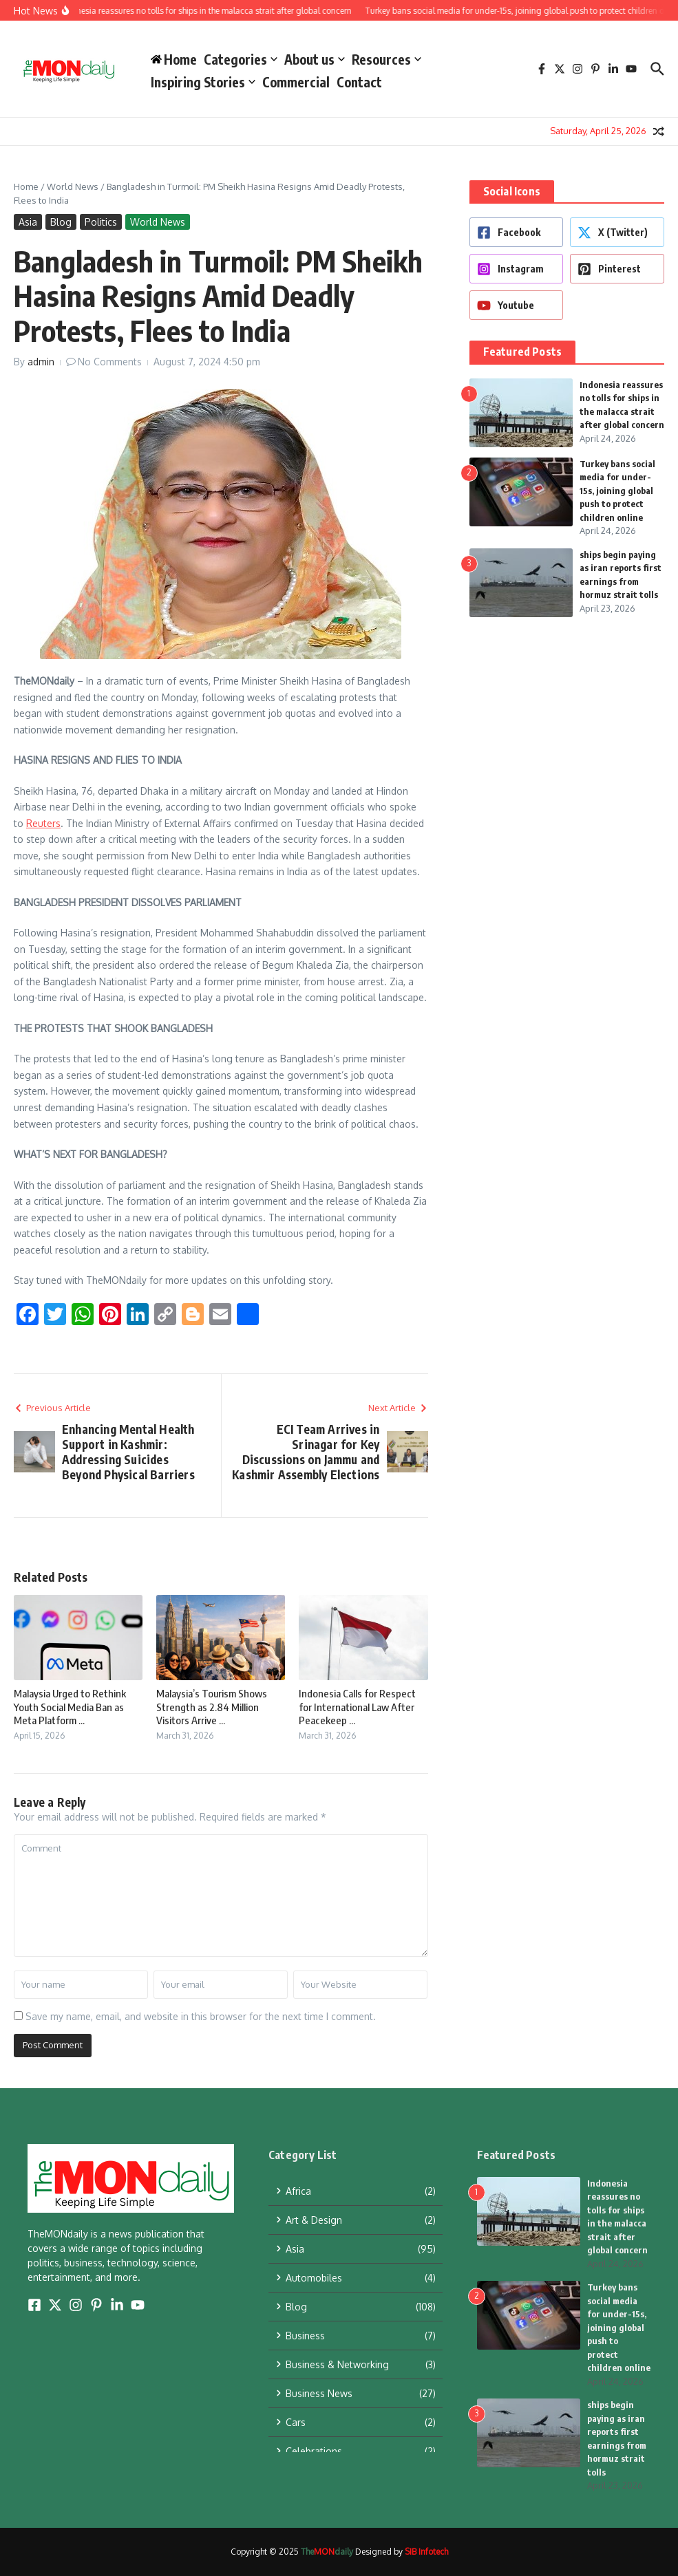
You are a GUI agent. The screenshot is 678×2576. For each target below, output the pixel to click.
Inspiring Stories (203, 82)
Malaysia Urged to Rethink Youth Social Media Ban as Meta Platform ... (70, 1706)
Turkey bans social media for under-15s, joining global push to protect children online (617, 490)
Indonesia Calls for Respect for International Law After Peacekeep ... (357, 1706)
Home (26, 186)
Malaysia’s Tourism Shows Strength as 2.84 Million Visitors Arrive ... (211, 1706)
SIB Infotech (426, 2551)
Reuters (43, 823)
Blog (61, 222)
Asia (28, 222)
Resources (386, 59)
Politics (101, 222)
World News (72, 186)
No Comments (110, 361)
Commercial (296, 82)
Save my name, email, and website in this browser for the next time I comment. (200, 2016)
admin (41, 361)
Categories (240, 59)
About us (314, 59)
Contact (359, 82)
